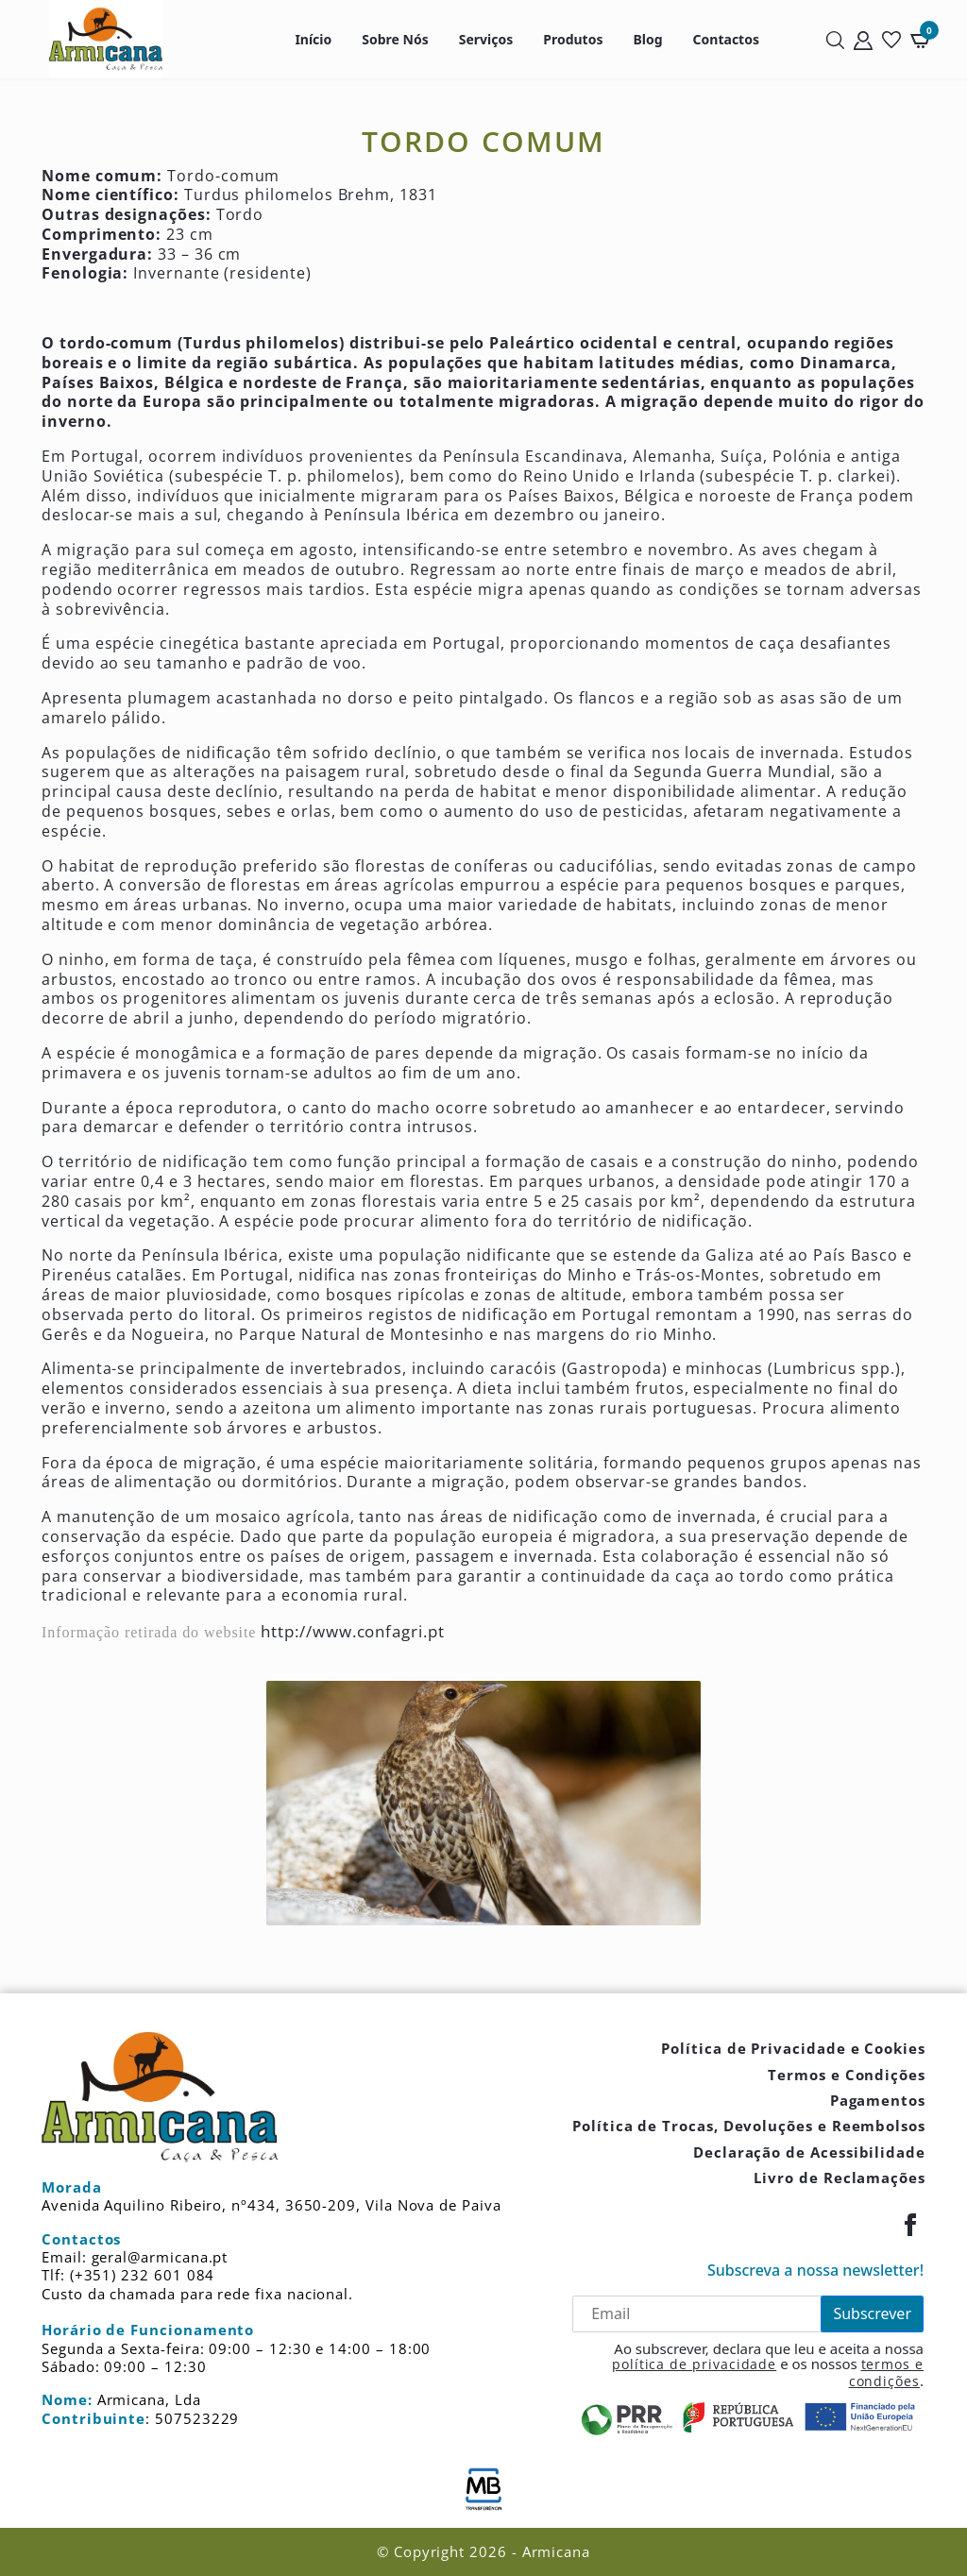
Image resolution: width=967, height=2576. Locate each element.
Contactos (726, 39)
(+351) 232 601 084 (142, 2274)
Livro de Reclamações (839, 2177)
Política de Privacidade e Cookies (793, 2048)
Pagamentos (877, 2100)
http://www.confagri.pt (352, 1631)
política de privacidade (694, 2364)
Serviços (486, 39)
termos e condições (886, 2372)
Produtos (572, 39)
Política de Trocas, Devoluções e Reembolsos (748, 2125)
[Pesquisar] (835, 39)
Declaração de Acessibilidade (809, 2152)
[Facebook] (910, 2224)
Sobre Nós (395, 39)
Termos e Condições (846, 2074)
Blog (647, 39)
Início (313, 39)
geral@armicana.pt (160, 2256)
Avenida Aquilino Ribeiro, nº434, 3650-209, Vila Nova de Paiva (271, 2204)
